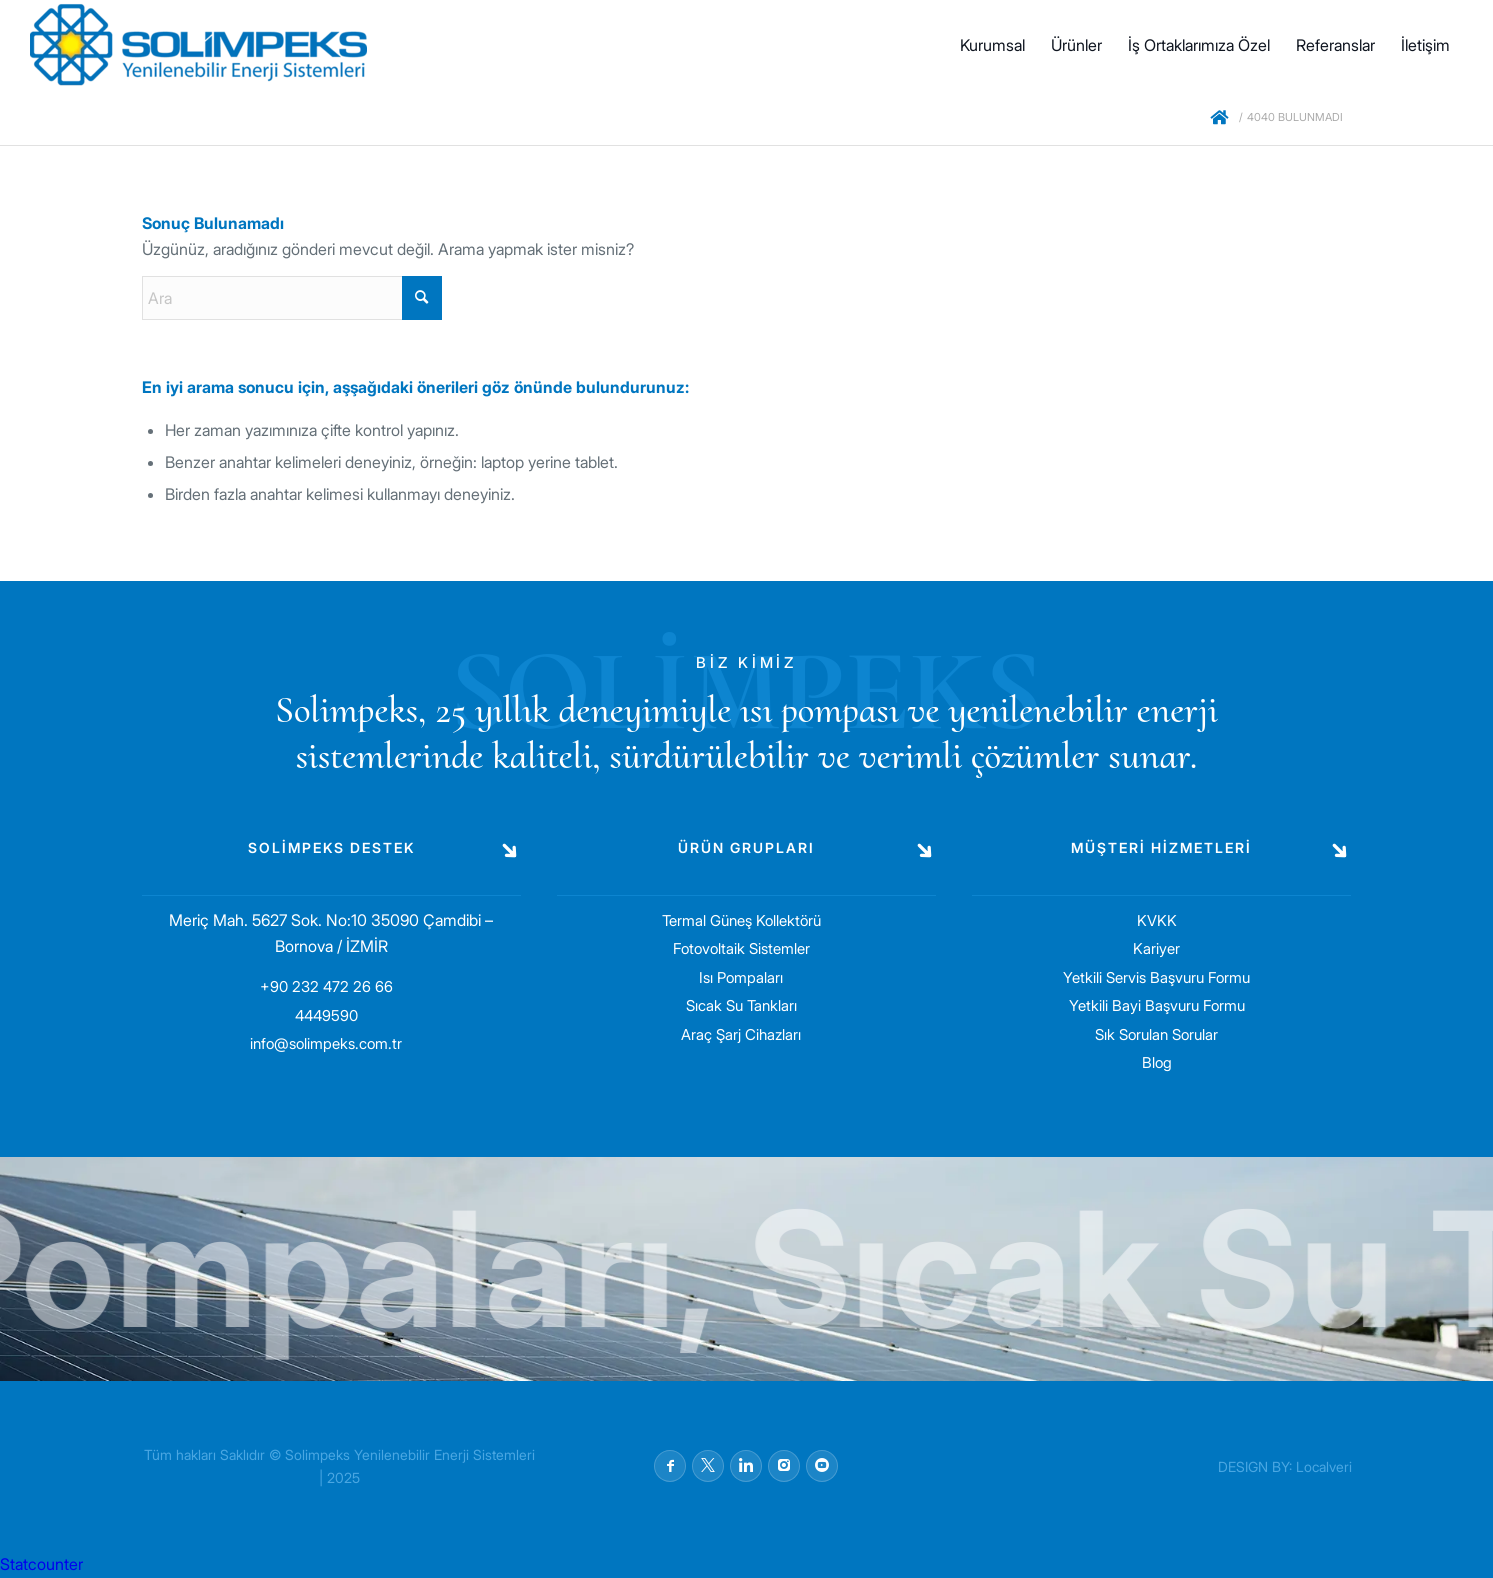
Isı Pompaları (741, 977)
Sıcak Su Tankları (741, 1005)
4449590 (326, 1015)
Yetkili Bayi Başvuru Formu (1157, 1005)
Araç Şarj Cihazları (741, 1034)
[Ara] (292, 298)
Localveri (1324, 1466)
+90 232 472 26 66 (326, 986)
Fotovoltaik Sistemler (741, 948)
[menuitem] (992, 45)
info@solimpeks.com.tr (326, 1043)
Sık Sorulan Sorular (1156, 1034)
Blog (1157, 1062)
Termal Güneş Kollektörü (741, 920)
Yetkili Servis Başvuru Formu (1156, 977)
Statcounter (41, 1564)
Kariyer (1156, 948)
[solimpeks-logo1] (198, 45)
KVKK (1157, 920)
